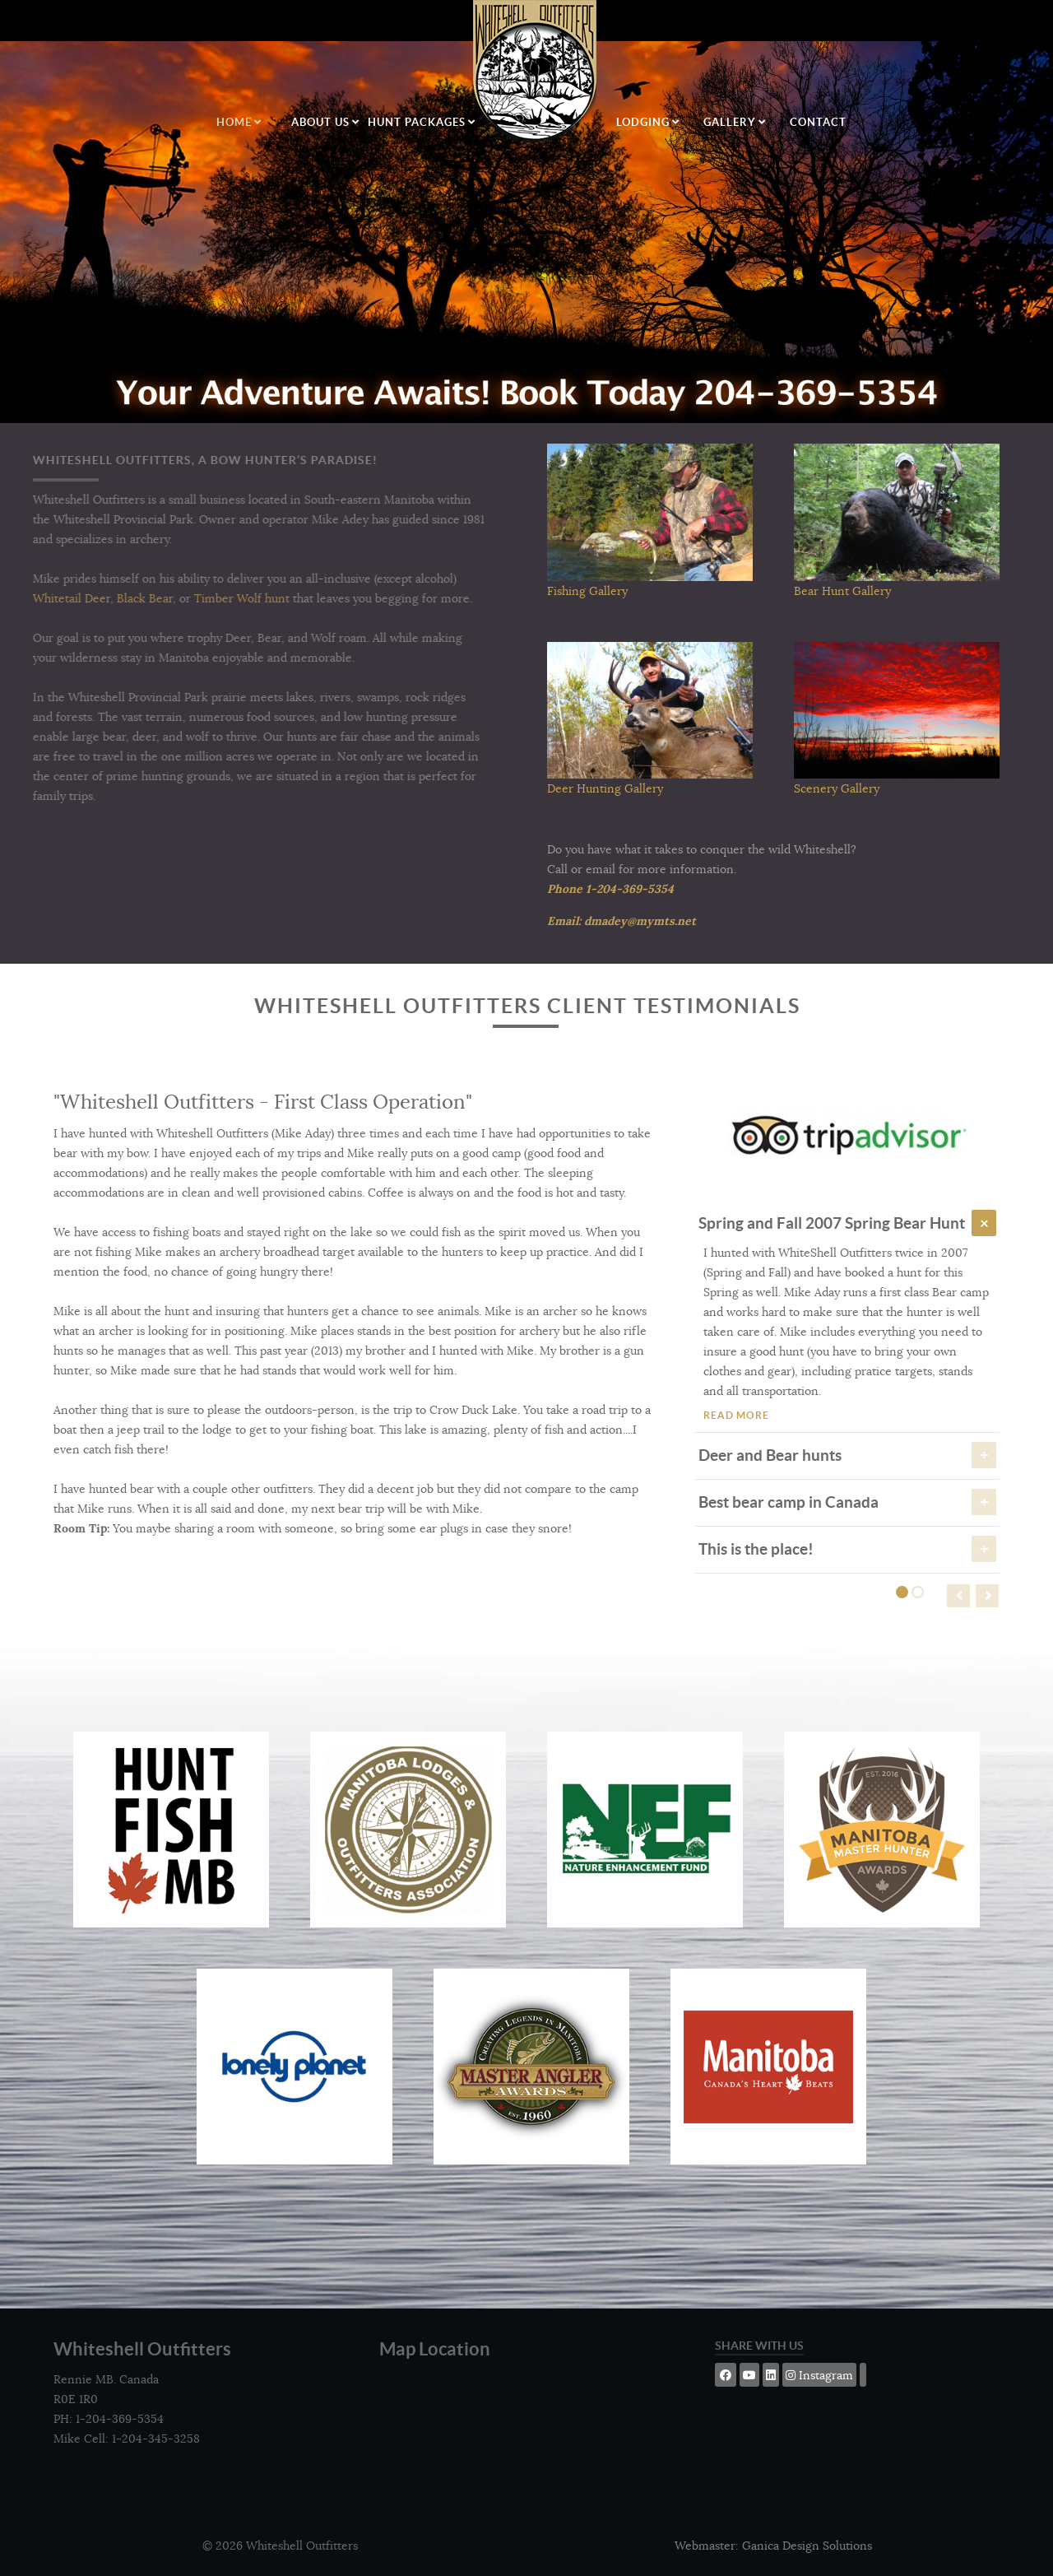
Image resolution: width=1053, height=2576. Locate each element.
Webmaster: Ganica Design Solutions (773, 2545)
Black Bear (113, 598)
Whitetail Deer (40, 598)
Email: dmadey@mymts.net (621, 921)
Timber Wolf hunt (210, 598)
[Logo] (536, 74)
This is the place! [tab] (847, 1548)
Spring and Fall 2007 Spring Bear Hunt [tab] (847, 1222)
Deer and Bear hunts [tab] (847, 1454)
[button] (902, 1592)
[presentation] (958, 1595)
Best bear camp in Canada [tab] (847, 1501)
